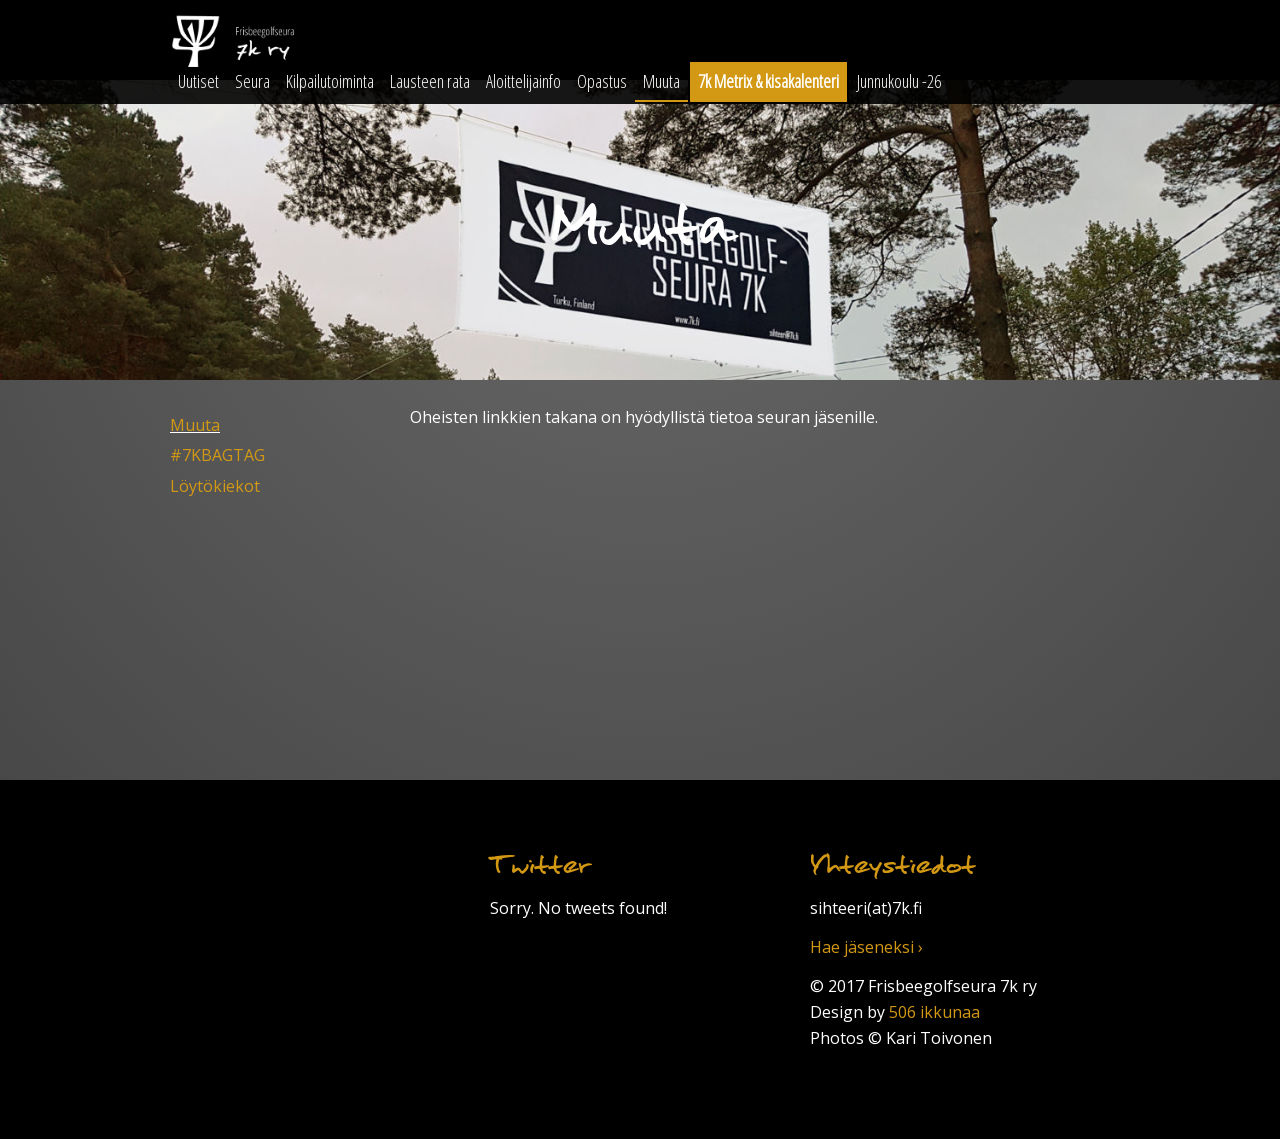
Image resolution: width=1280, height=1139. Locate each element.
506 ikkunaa (934, 1012)
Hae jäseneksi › (866, 947)
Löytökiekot (215, 486)
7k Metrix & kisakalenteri (768, 81)
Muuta (661, 81)
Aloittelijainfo (523, 81)
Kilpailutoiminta (330, 81)
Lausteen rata (430, 81)
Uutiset (198, 81)
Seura (252, 81)
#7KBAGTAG (217, 455)
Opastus (602, 81)
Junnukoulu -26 (899, 81)
